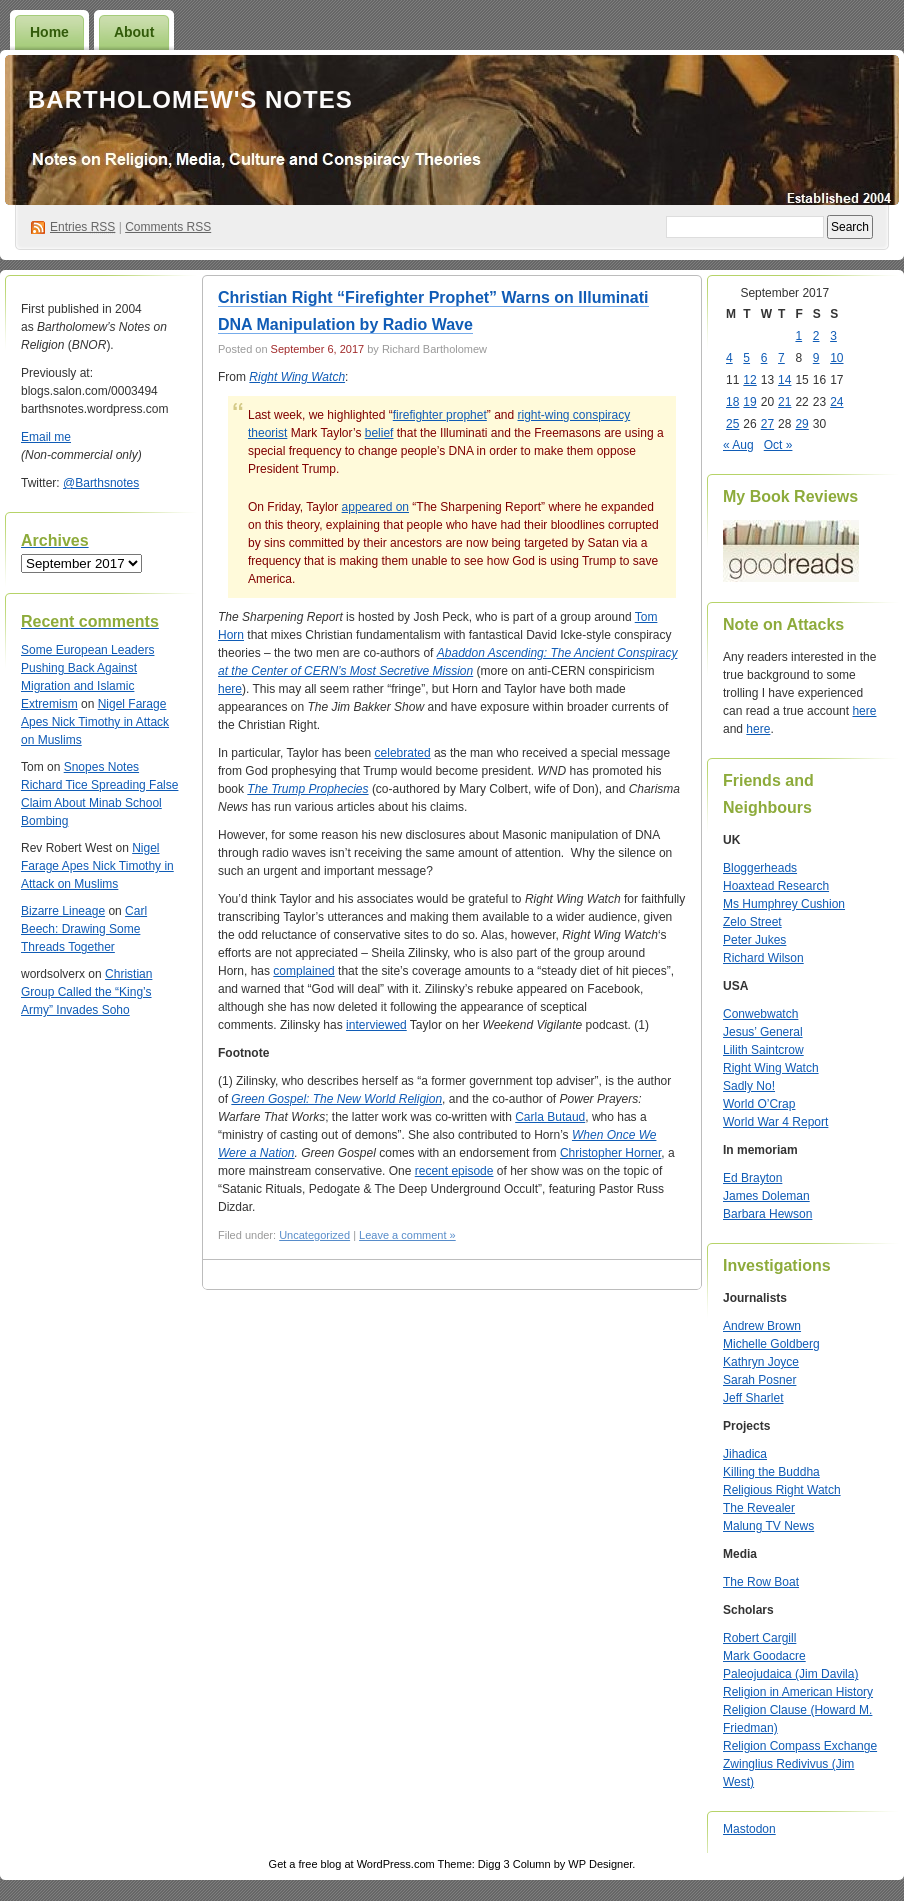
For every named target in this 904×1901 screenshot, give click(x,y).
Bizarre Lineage (63, 911)
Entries (82, 227)
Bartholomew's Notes (190, 99)
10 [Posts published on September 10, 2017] (836, 358)
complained (303, 971)
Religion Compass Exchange (800, 1746)
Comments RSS (168, 227)
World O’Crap (759, 1104)
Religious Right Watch (782, 1490)
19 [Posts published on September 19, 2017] (749, 402)
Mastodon (749, 1829)
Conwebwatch (760, 1014)
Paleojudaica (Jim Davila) (790, 1674)
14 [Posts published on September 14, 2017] (784, 380)
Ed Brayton (752, 1178)
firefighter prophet (440, 415)
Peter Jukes (754, 940)
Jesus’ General (763, 1032)
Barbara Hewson (767, 1214)
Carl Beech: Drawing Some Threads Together (84, 929)
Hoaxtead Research (776, 886)
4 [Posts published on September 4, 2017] (729, 358)
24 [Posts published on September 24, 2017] (836, 402)
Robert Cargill (759, 1638)
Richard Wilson (763, 958)
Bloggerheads (760, 868)
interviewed (376, 1025)
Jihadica (745, 1454)
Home (49, 32)
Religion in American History (798, 1692)
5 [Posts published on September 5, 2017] (746, 358)
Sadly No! (749, 1086)
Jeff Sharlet (753, 1398)
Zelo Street (752, 922)
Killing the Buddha (771, 1472)
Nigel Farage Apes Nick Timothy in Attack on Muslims (95, 722)
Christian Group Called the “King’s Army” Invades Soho (86, 992)
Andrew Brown (762, 1326)
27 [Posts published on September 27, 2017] (767, 424)
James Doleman (766, 1196)
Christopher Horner (610, 1153)
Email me (46, 437)
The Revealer (759, 1508)
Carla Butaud (550, 1117)
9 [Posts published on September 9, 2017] (816, 358)
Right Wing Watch (771, 1068)
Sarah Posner (759, 1380)
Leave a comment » (407, 1235)
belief (379, 433)
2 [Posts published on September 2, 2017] (816, 336)
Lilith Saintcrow (763, 1050)
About (134, 32)
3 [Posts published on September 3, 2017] (833, 336)
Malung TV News (768, 1526)
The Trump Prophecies (307, 789)
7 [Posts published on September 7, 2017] (781, 358)
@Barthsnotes (101, 483)
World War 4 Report (775, 1122)
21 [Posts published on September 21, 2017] (784, 402)
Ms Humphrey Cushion (784, 904)
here (230, 689)
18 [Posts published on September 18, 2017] (732, 402)
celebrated (403, 753)
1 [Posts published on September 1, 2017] (798, 336)
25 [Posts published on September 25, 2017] (732, 424)
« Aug (738, 445)
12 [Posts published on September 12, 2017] (749, 380)
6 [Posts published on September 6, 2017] (764, 358)
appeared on (375, 507)
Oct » (778, 445)
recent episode (454, 1171)
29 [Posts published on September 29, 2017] (801, 424)
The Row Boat (761, 1582)
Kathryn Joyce (761, 1362)
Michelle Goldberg (771, 1344)
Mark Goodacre (764, 1656)
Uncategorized (314, 1235)
